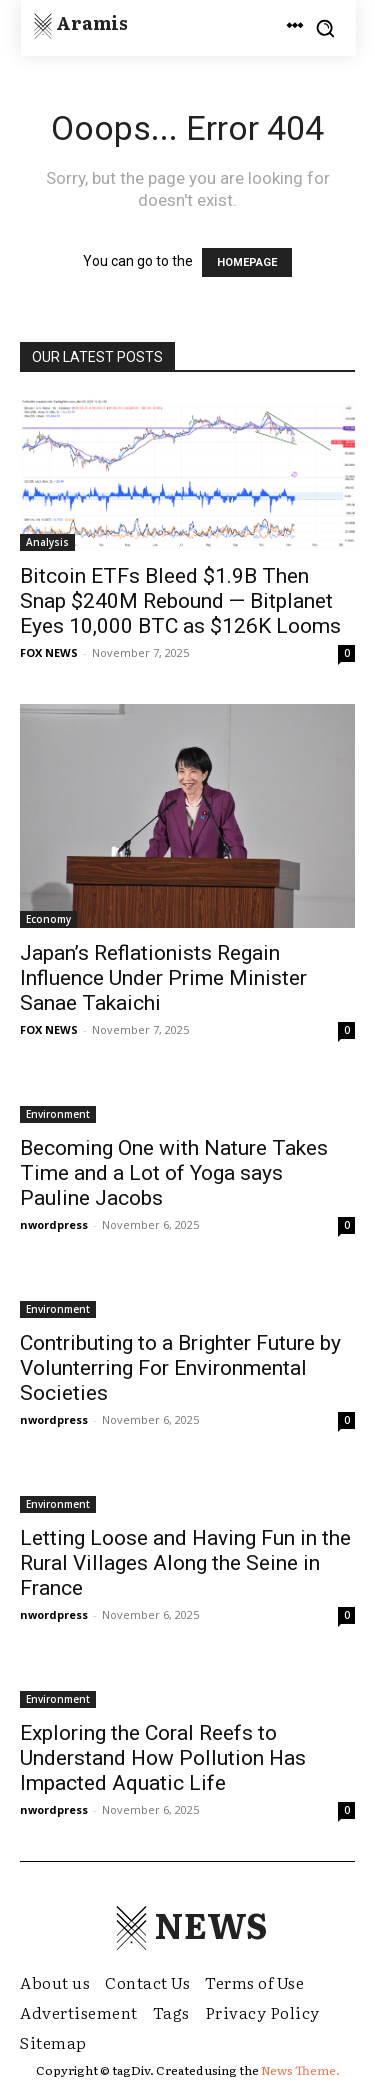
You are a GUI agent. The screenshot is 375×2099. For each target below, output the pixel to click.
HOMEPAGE (247, 262)
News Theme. (300, 2070)
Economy (48, 919)
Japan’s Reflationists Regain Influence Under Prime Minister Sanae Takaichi (163, 978)
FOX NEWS (49, 652)
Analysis (47, 542)
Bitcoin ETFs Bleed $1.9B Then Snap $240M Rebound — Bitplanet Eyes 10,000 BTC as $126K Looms (180, 601)
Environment (58, 1114)
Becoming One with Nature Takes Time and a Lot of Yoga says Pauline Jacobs (174, 1173)
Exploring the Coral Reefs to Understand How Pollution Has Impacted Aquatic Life (163, 1758)
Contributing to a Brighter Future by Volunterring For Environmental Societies (180, 1368)
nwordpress (54, 1224)
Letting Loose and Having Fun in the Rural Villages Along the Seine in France (185, 1563)
